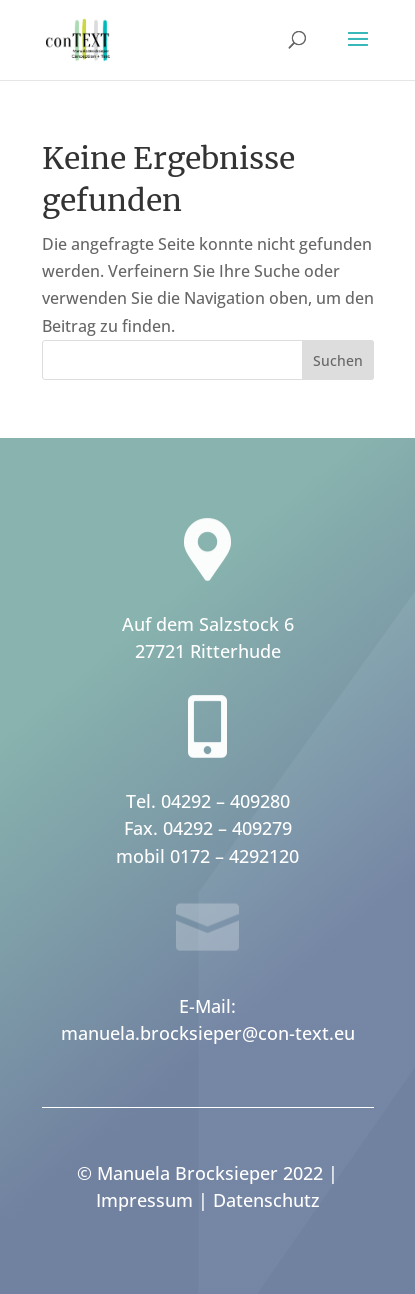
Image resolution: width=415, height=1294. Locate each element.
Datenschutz (266, 1200)
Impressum (144, 1200)
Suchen (338, 360)
